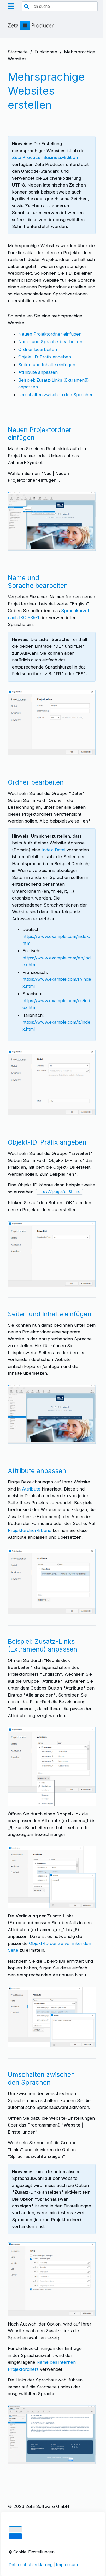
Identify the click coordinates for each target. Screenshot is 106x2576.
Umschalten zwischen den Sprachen (55, 394)
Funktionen (45, 51)
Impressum (19, 2522)
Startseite (18, 51)
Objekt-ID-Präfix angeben (44, 356)
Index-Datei (53, 849)
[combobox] (60, 6)
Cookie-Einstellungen (29, 2549)
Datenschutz (21, 2531)
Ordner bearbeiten (37, 349)
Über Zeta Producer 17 (31, 2541)
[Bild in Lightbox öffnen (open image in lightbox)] (52, 521)
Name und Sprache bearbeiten (50, 341)
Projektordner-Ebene (29, 1530)
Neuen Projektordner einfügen (49, 334)
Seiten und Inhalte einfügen (46, 364)
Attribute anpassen (38, 372)
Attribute (31, 1489)
